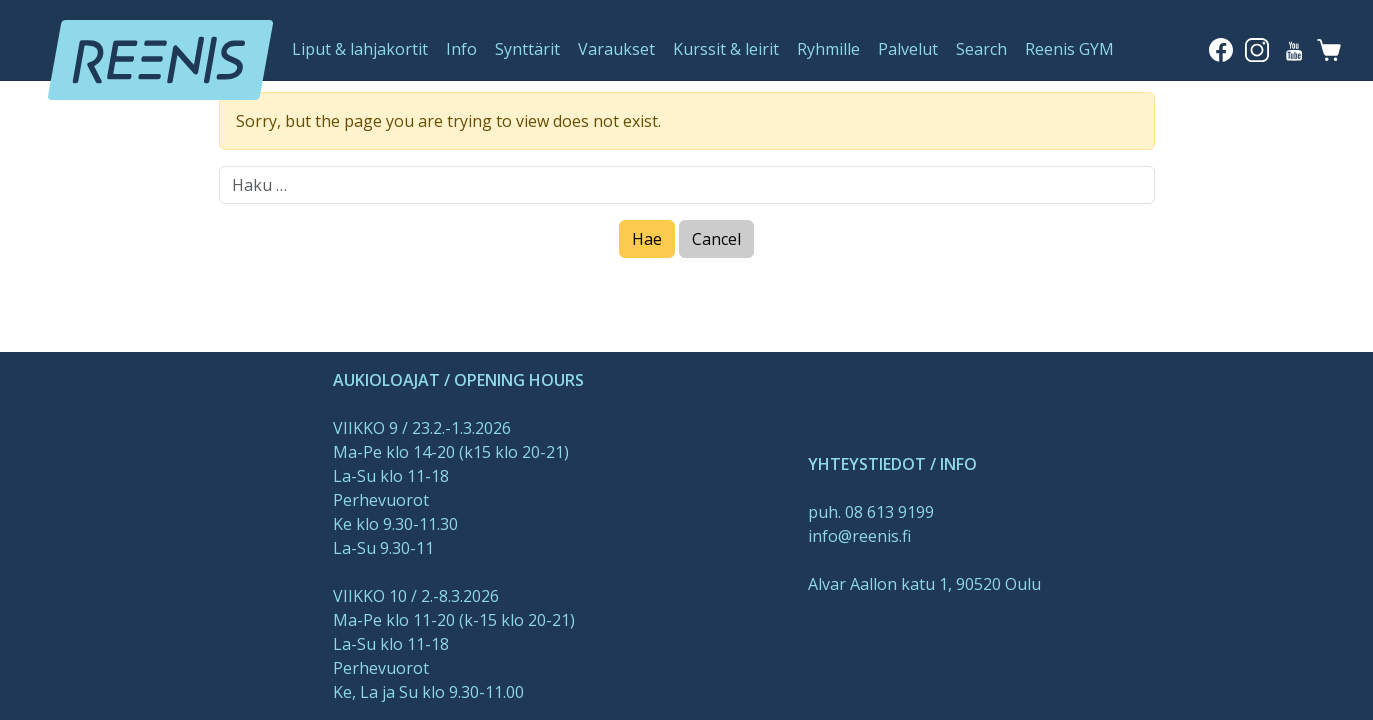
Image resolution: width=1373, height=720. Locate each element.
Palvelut (908, 49)
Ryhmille (828, 49)
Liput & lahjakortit (360, 49)
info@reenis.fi (859, 536)
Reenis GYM (1069, 49)
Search (981, 49)
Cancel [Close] (716, 239)
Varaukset (616, 49)
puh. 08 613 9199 (871, 512)
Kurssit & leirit (726, 49)
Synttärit (527, 49)
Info (461, 49)
